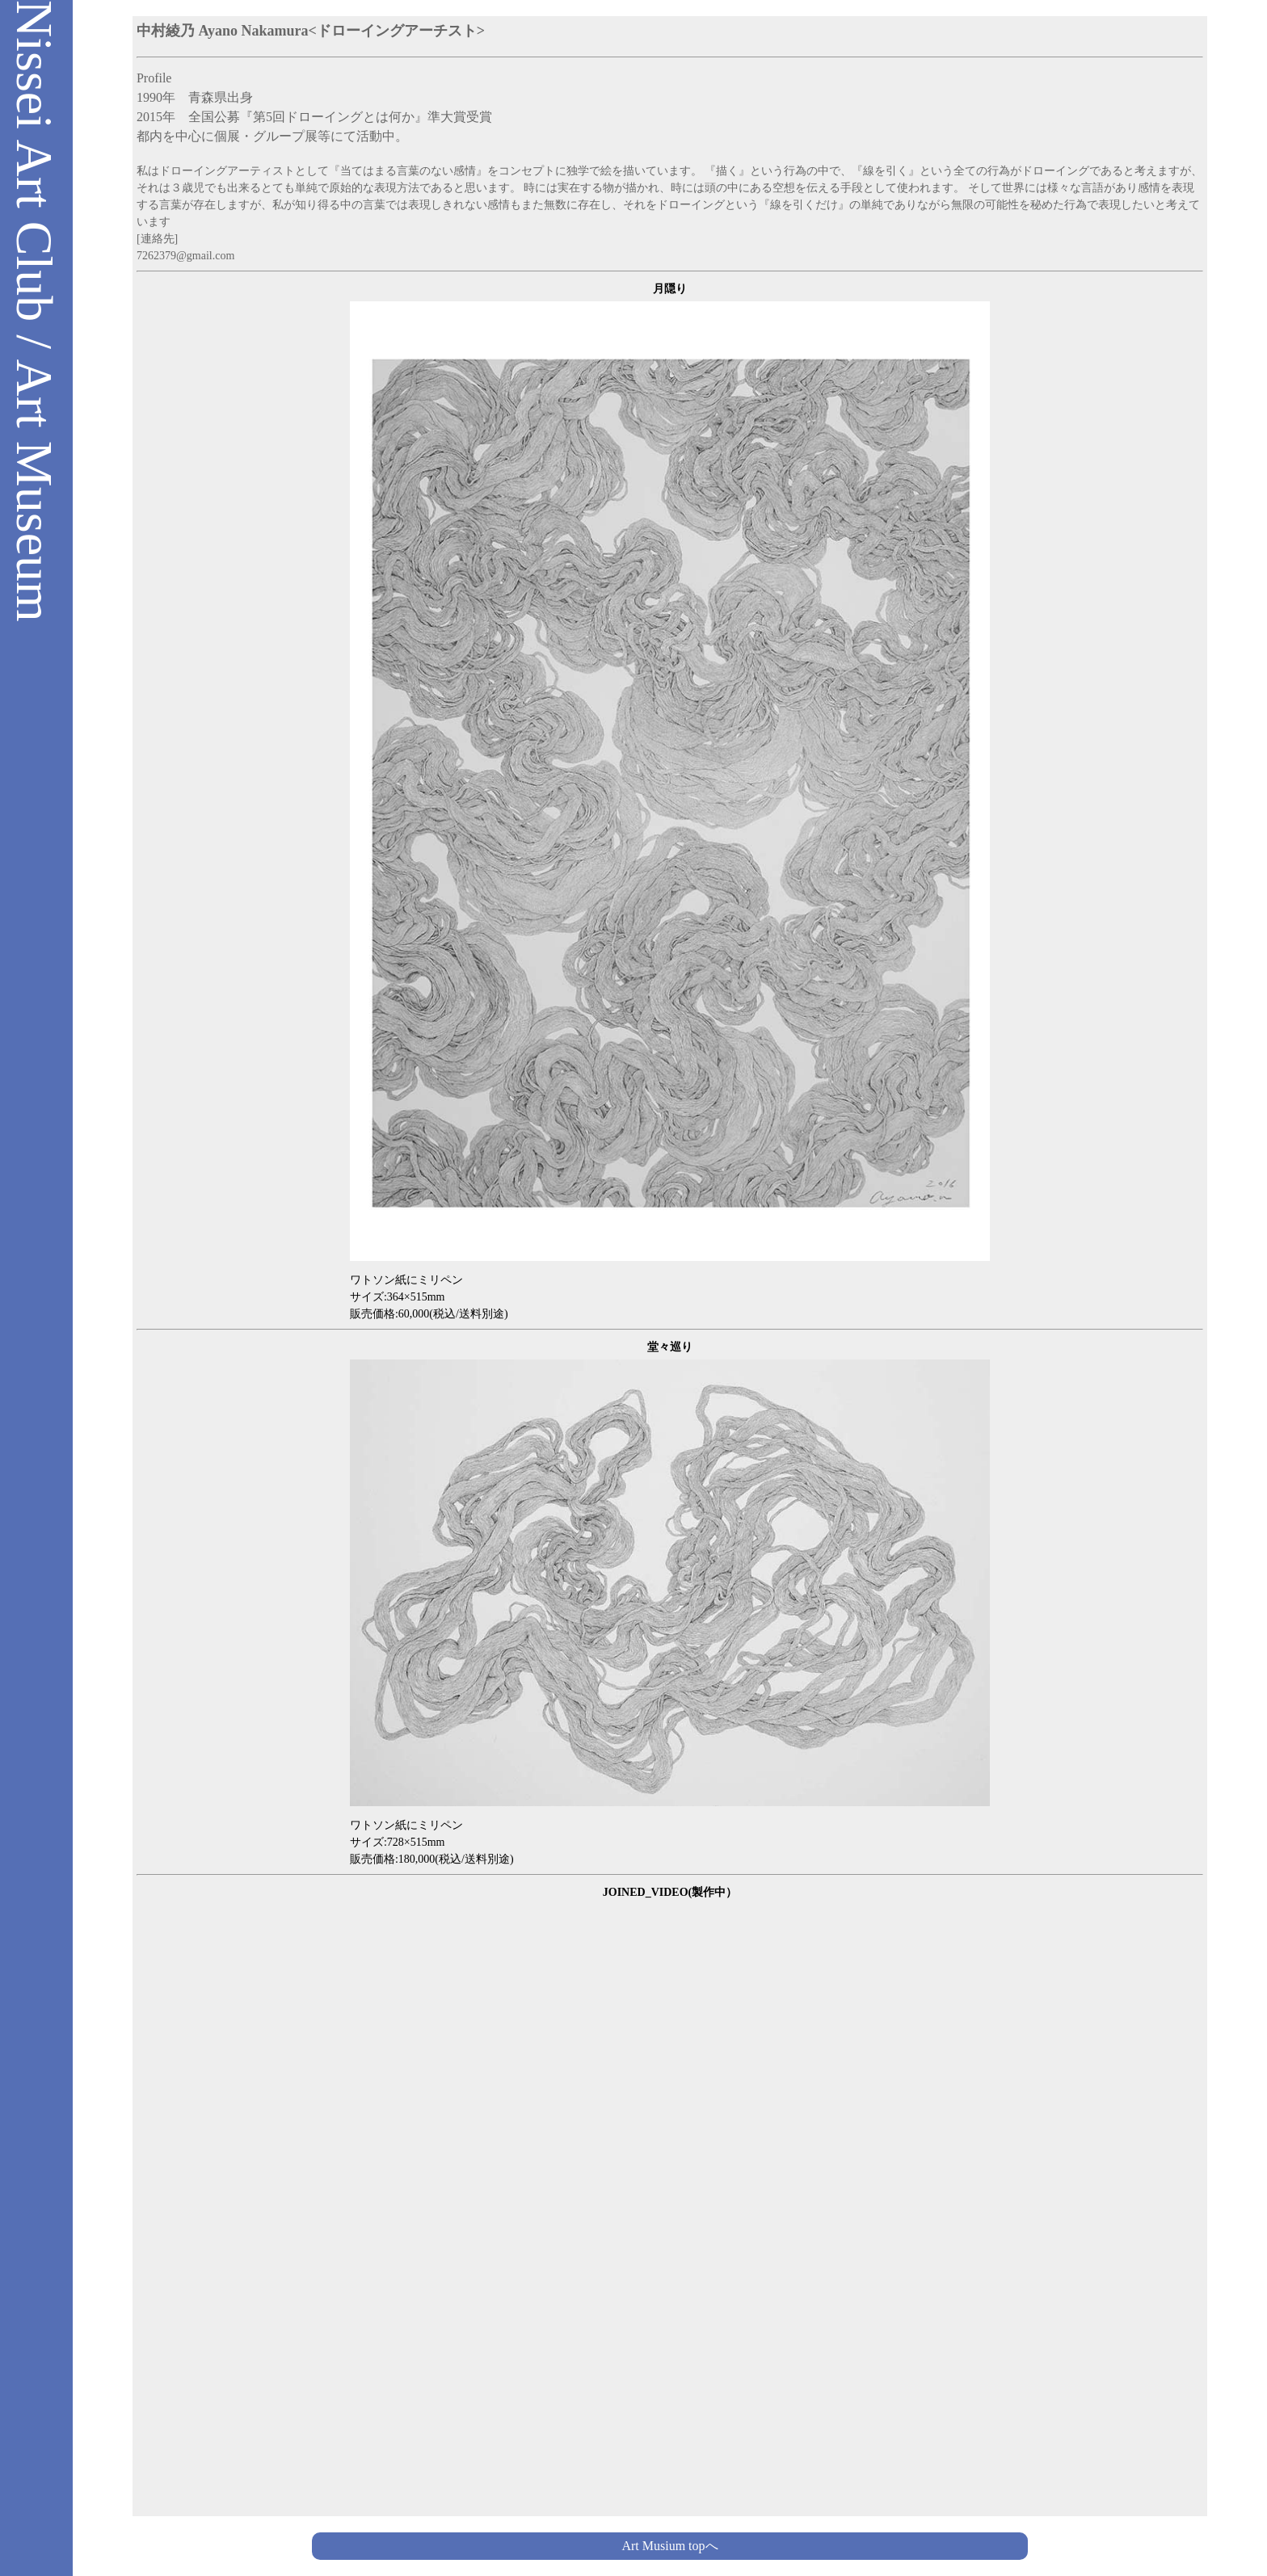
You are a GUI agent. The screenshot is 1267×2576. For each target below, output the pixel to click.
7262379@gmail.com (185, 256)
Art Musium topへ (669, 2546)
